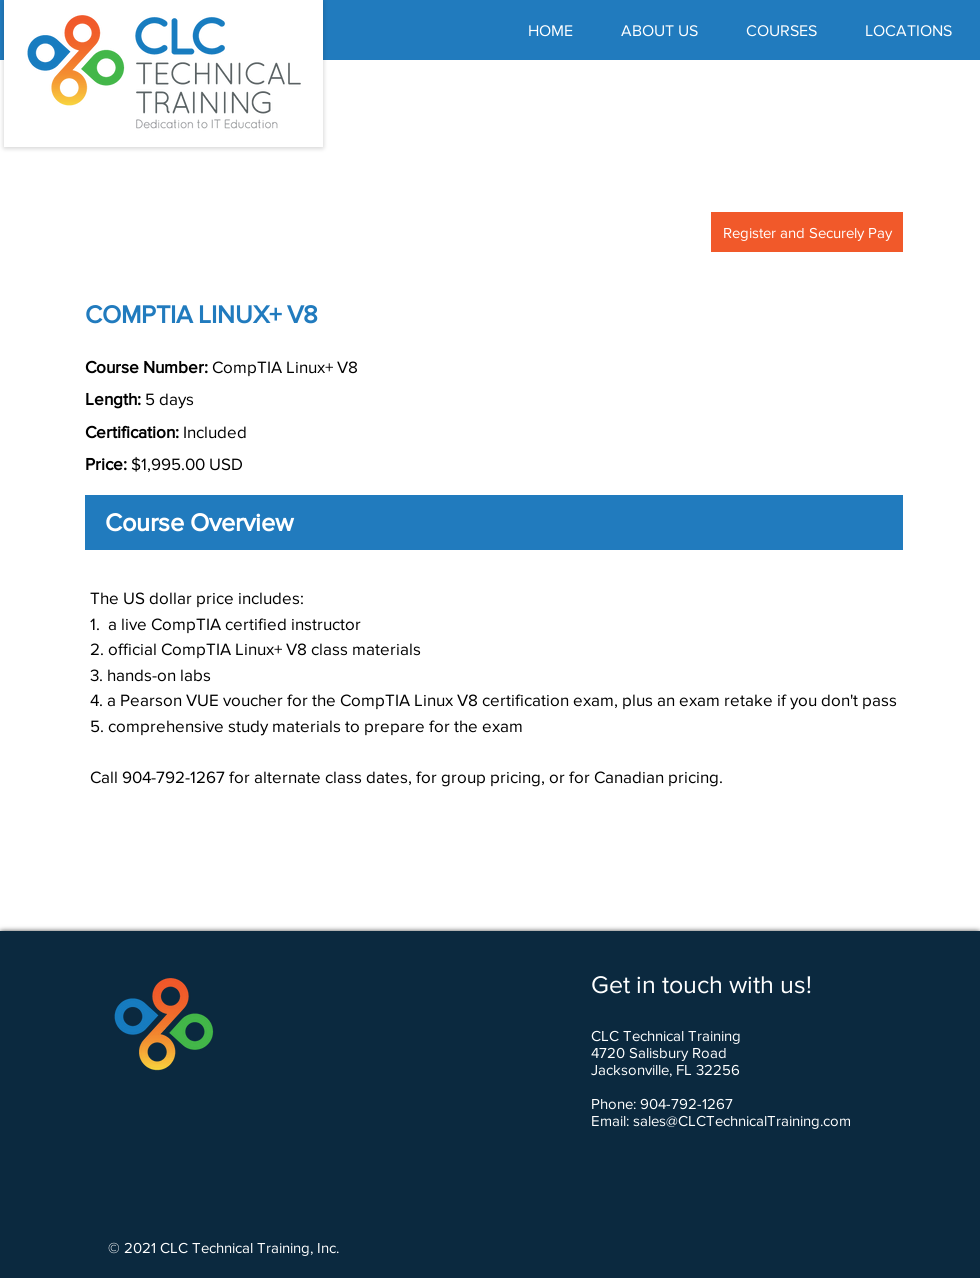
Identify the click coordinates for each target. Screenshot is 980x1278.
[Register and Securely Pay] (807, 232)
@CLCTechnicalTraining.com (758, 1120)
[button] (781, 31)
